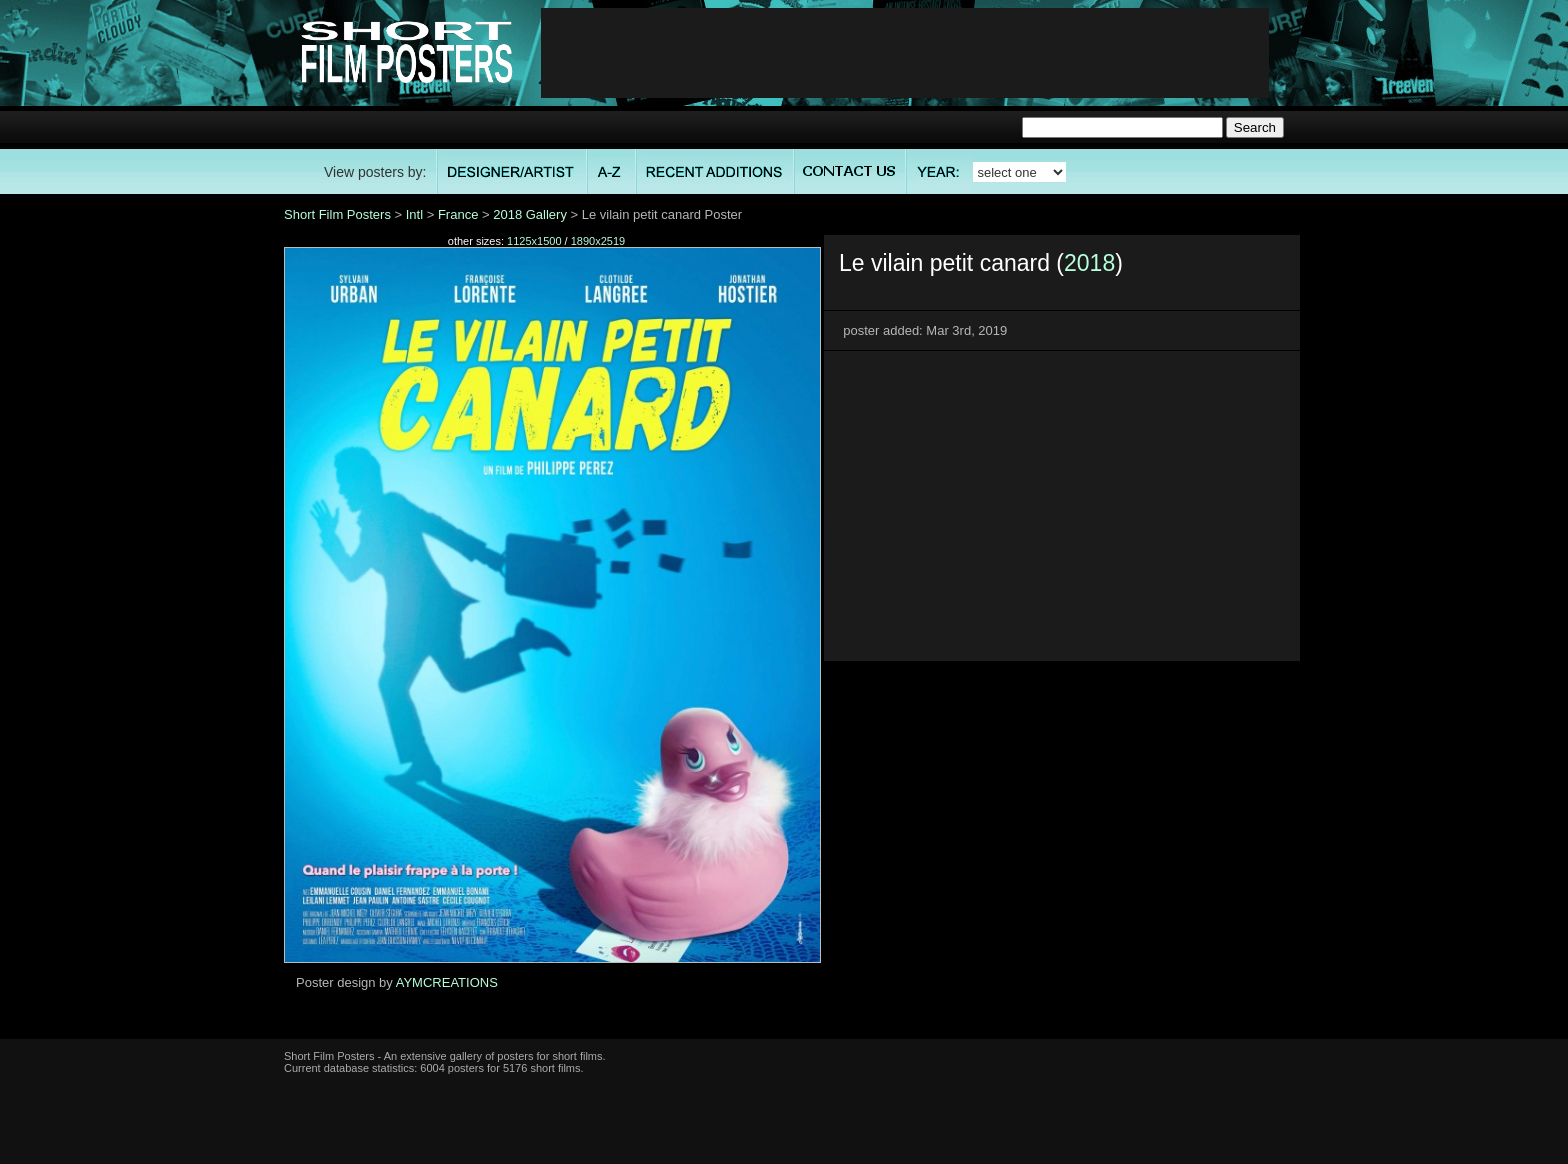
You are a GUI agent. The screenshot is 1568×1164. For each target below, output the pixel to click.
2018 (1089, 263)
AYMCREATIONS (447, 982)
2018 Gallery (530, 214)
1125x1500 (534, 241)
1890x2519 (598, 241)
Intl (414, 214)
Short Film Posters (337, 214)
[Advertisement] (905, 53)
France (458, 214)
